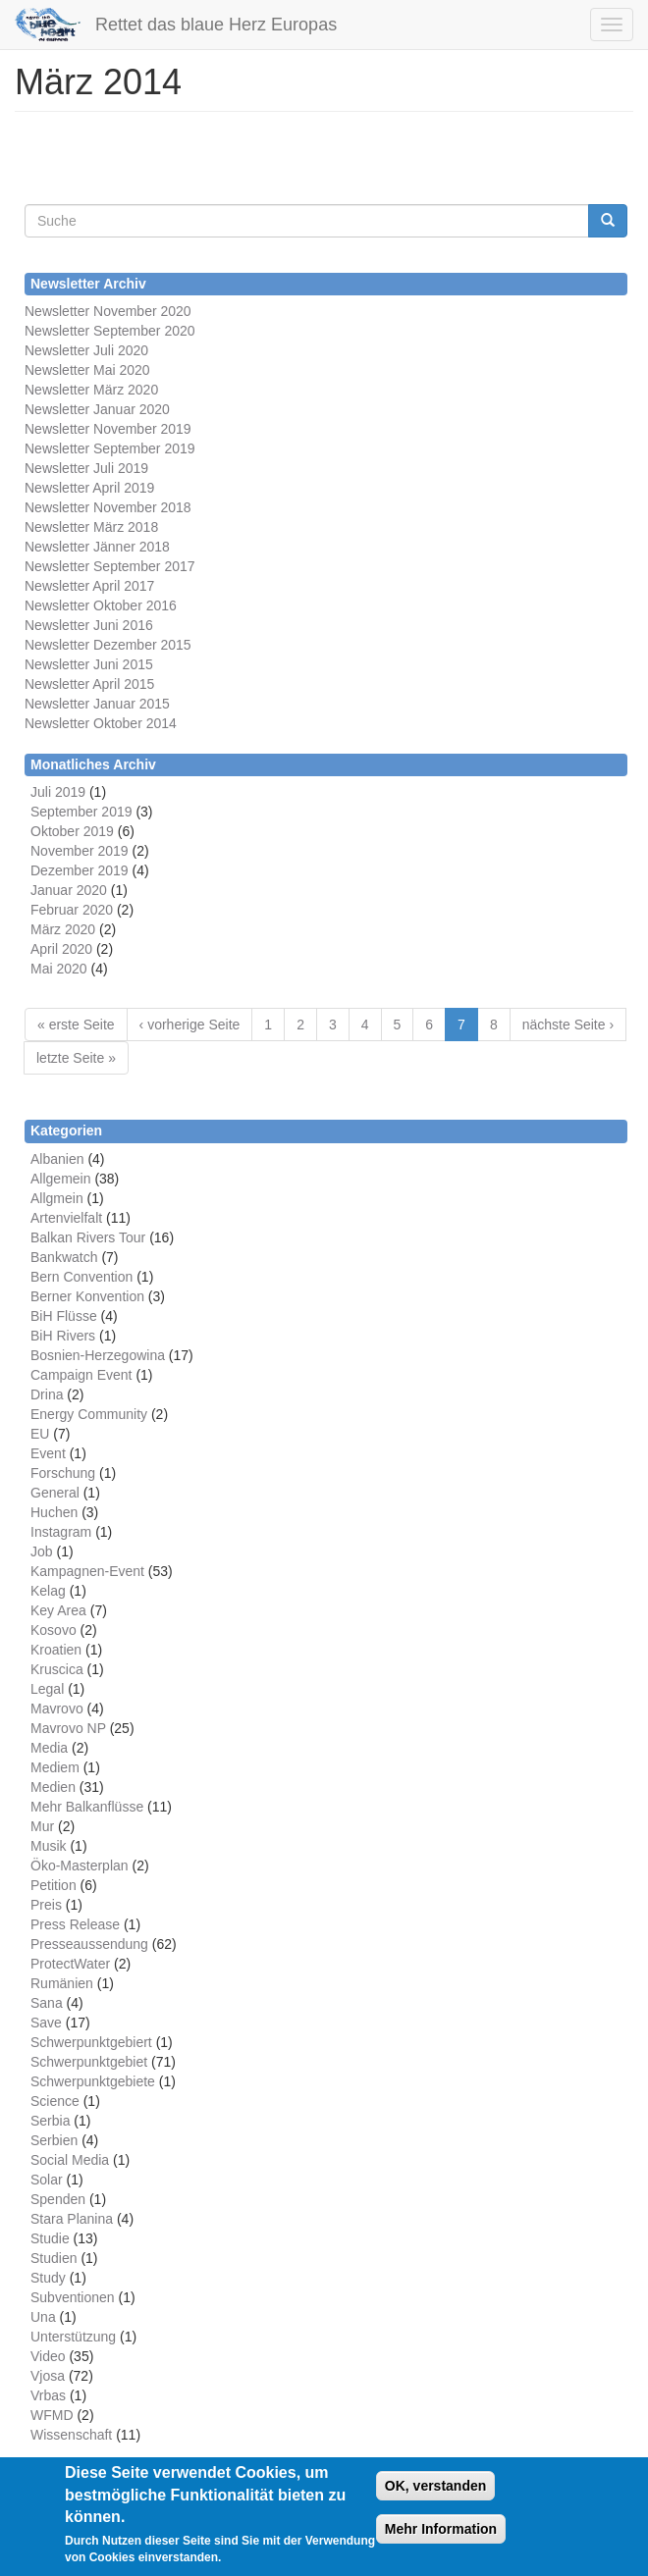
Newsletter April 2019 (89, 488)
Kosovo (53, 1630)
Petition (53, 1885)
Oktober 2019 (72, 831)
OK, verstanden (435, 2487)
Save (46, 2022)
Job (41, 1551)
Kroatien (55, 1649)
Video (48, 2356)
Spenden (57, 2199)
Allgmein (56, 1198)
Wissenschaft (71, 2435)
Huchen (54, 1512)
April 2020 (61, 949)
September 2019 (81, 811)
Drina (46, 1394)
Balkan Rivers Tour (87, 1237)
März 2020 (62, 929)
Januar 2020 (68, 890)
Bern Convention (81, 1277)
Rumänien (61, 1983)
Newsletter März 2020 (91, 389)
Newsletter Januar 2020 (97, 409)
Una (43, 2317)
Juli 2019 (57, 792)
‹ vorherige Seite (190, 1024)
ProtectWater (70, 1963)
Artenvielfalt (66, 1218)
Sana (46, 2003)
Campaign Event (81, 1375)
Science (55, 2101)
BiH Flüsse (63, 1316)
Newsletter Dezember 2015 (108, 645)
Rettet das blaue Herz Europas (216, 24)
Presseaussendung (89, 1944)
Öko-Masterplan (79, 1865)
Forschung (62, 1473)
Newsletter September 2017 (110, 566)
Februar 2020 (71, 910)
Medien (53, 1787)
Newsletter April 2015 (89, 684)
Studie (50, 2238)
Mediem (55, 1767)
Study (48, 2278)
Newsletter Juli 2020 (86, 350)
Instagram (60, 1532)
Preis (46, 1905)
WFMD (52, 2415)
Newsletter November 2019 (108, 429)
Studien (53, 2258)
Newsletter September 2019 (110, 448)
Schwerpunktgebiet (88, 2062)
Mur (42, 1826)
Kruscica (56, 1669)
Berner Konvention (87, 1296)
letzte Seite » (76, 1058)
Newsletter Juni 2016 (89, 625)
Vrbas (48, 2395)
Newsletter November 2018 (108, 507)
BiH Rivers (62, 1335)
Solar (46, 2179)
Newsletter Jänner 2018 (97, 546)
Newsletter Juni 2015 (89, 664)
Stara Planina (71, 2219)
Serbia (50, 2121)
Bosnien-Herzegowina (97, 1355)
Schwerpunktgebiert (91, 2042)
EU (39, 1434)
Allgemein (60, 1178)
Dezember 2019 (79, 870)
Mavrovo (56, 1708)
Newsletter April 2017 (89, 586)
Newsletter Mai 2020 (87, 370)
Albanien (57, 1159)
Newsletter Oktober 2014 (101, 723)
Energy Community (88, 1414)
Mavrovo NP (68, 1728)
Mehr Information (441, 2530)
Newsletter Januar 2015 (97, 703)
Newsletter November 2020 (108, 311)
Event (48, 1453)
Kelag (48, 1591)
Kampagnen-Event (87, 1571)
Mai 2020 (58, 968)
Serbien (54, 2140)
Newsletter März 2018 (91, 527)
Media (49, 1748)
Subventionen (72, 2297)
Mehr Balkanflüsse (86, 1806)
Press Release (75, 1924)
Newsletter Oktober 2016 (101, 605)
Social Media (69, 2160)
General (55, 1492)
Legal (47, 1689)
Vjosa (47, 2376)
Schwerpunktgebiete (92, 2081)
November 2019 (79, 851)
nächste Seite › (568, 1024)
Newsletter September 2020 (110, 331)
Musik (48, 1846)
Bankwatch (63, 1257)
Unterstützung (73, 2336)
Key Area (58, 1610)
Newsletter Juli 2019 (86, 468)
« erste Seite (76, 1024)
